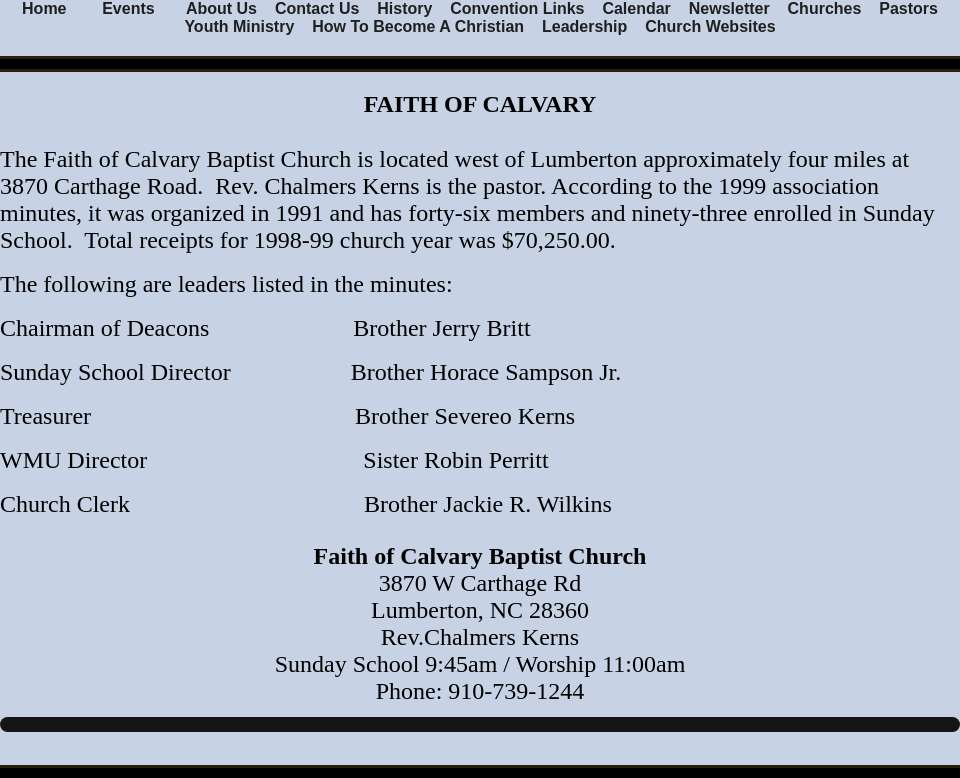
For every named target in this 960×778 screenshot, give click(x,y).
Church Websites (710, 26)
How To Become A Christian (418, 26)
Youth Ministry (239, 26)
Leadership (584, 26)
